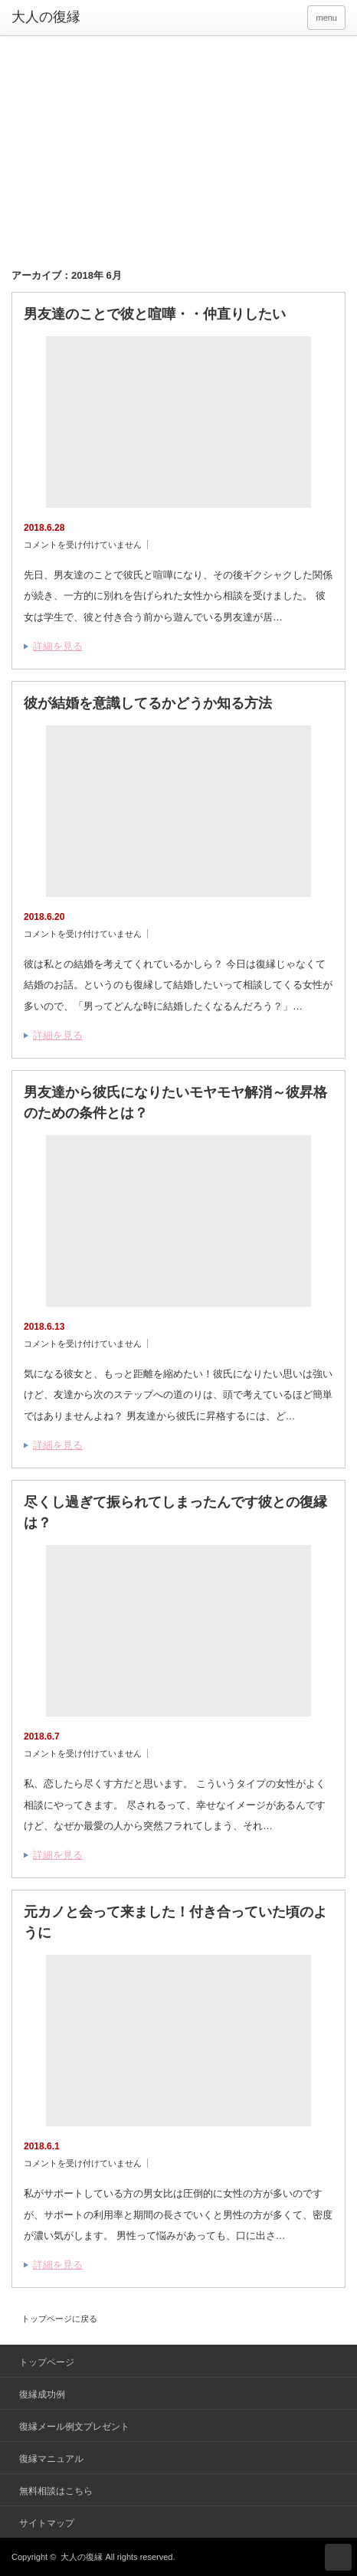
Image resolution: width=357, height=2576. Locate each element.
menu (326, 17)
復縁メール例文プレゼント (74, 2426)
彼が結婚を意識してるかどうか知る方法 (148, 703)
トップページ (46, 2362)
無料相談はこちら (56, 2491)
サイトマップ (46, 2523)
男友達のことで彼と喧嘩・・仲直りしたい (155, 314)
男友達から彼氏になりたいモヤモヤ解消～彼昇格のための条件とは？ (175, 1103)
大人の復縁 (82, 2556)
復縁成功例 (42, 2394)
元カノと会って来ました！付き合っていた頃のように (175, 1922)
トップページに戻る (59, 2318)
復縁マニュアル (51, 2458)
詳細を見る (58, 646)
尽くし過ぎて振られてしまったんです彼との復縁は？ (175, 1512)
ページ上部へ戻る (338, 2557)
